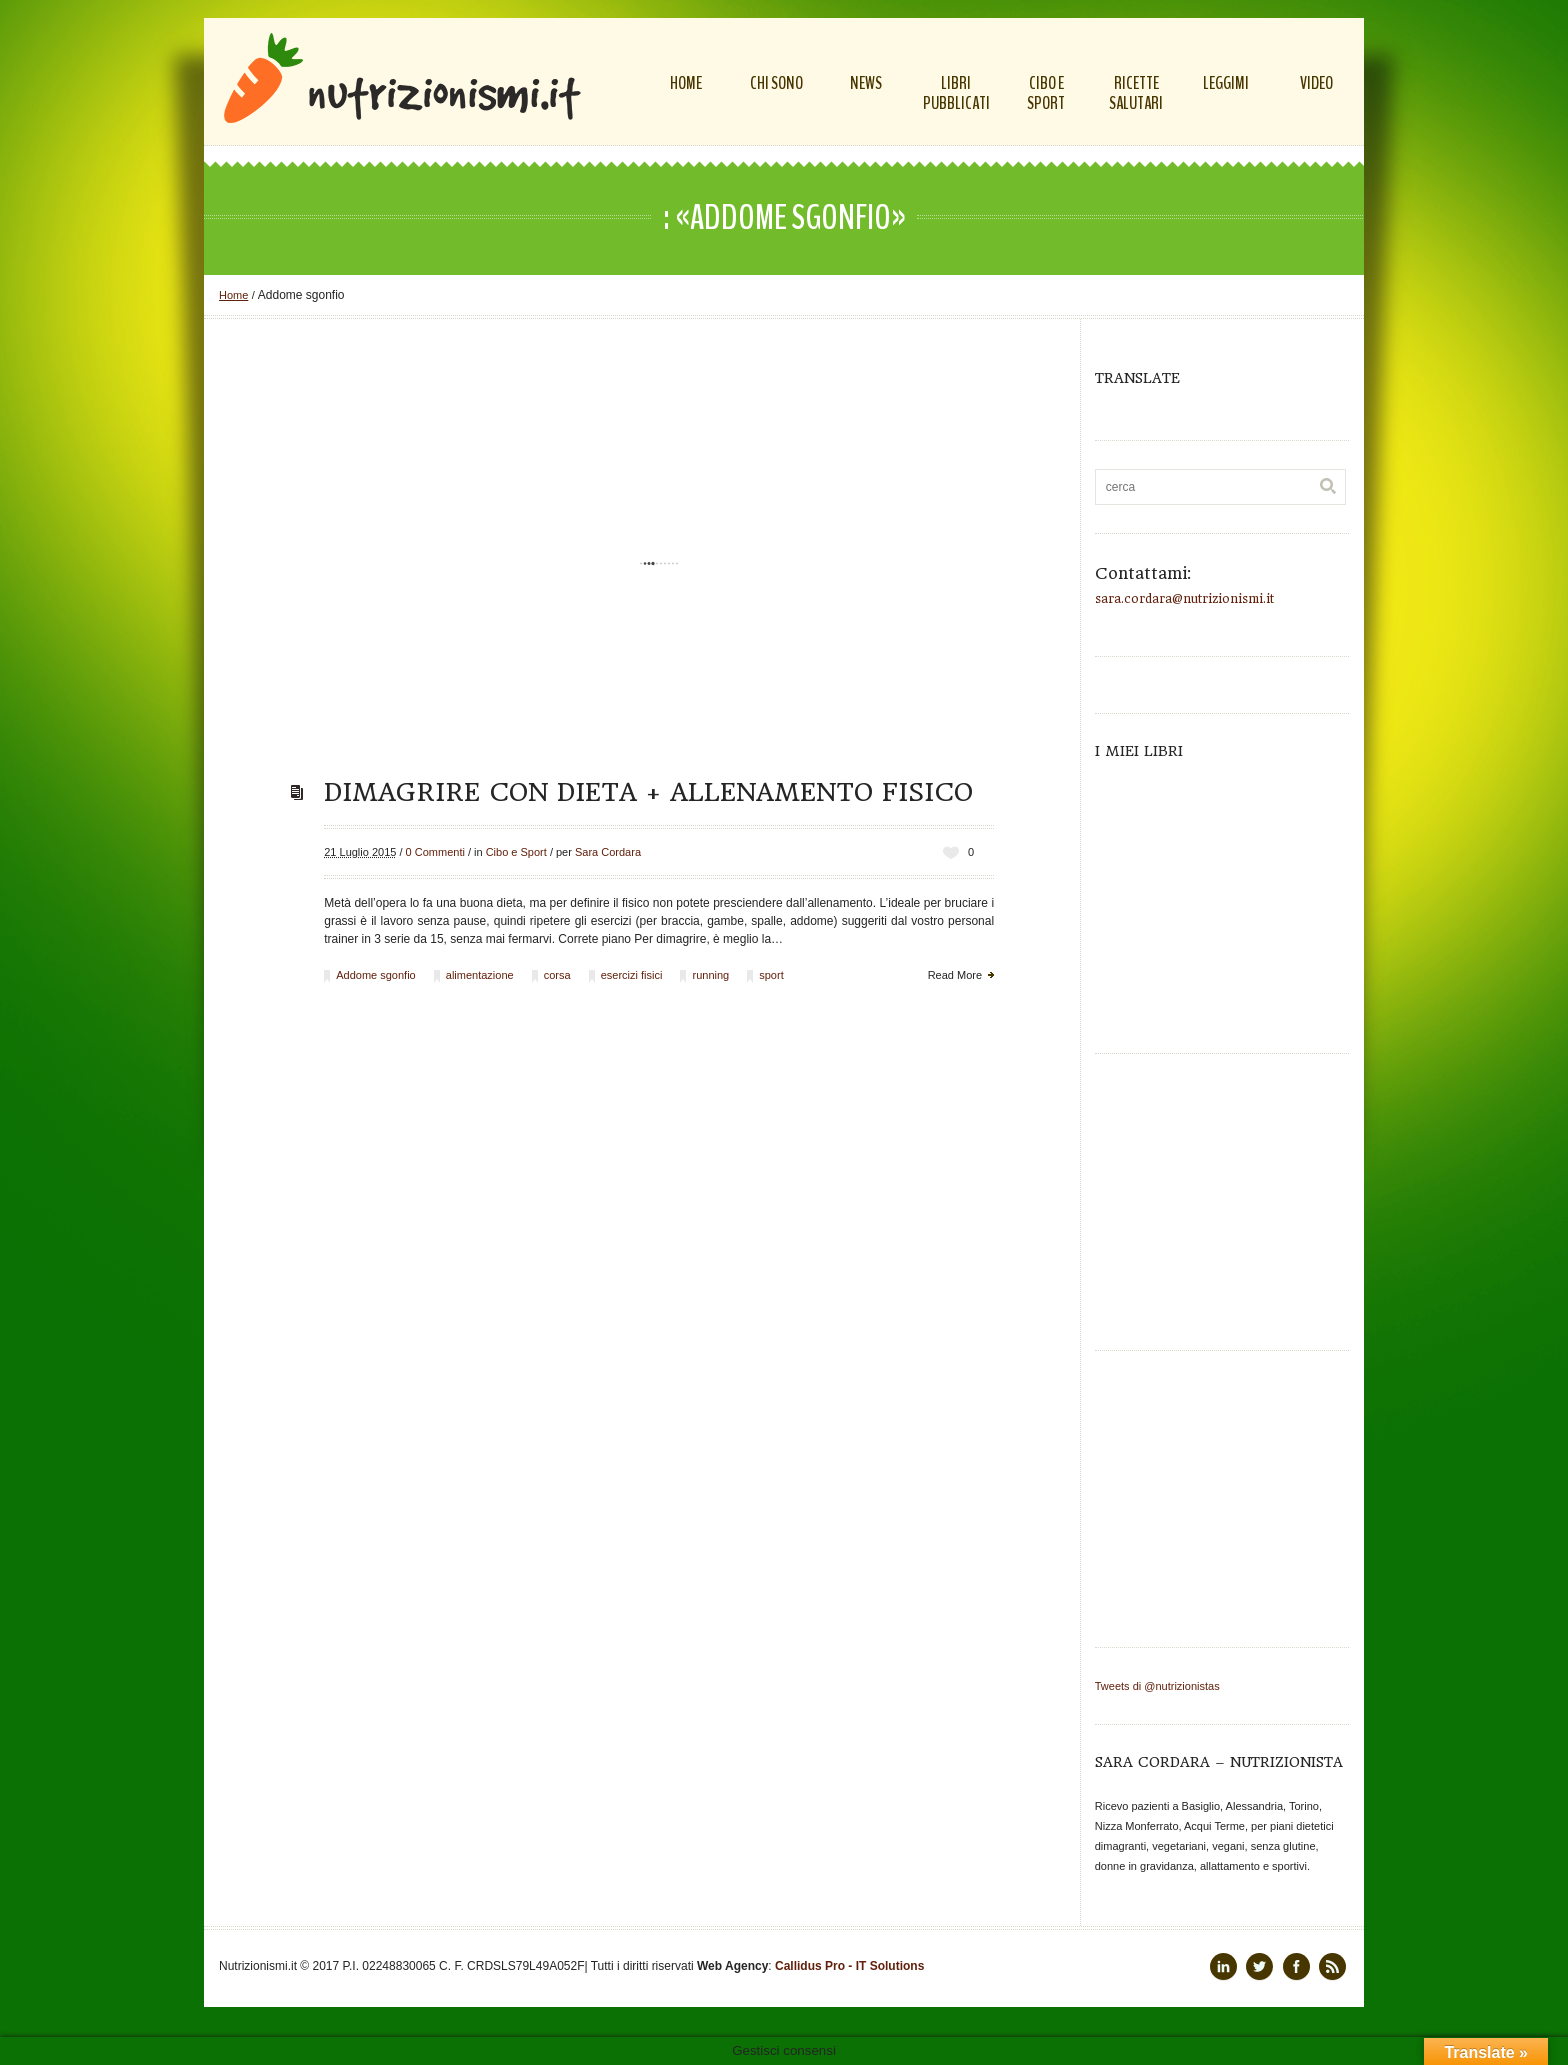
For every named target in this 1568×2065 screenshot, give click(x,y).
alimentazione (480, 975)
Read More (955, 975)
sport (771, 975)
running (710, 975)
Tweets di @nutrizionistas (1157, 1686)
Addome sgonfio (376, 975)
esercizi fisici (632, 975)
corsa (557, 975)
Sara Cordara (608, 852)
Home (233, 295)
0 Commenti (435, 852)
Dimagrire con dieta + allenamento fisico (648, 792)
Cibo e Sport (516, 852)
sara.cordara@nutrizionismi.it (1184, 599)
